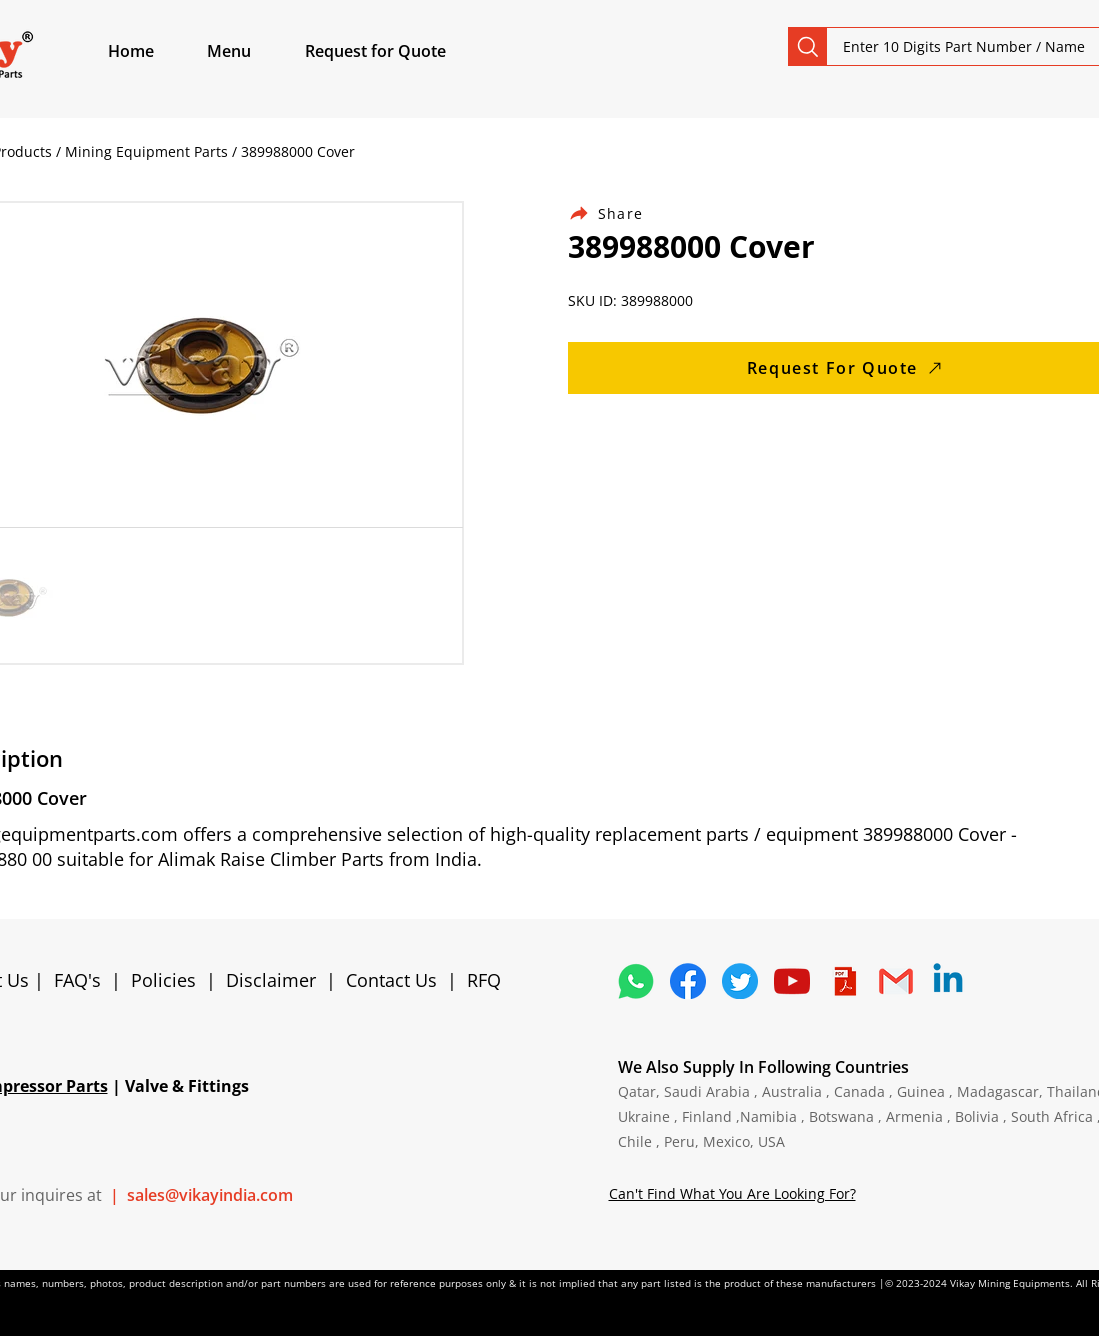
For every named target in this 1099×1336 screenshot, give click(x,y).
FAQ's (77, 980)
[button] (252, 51)
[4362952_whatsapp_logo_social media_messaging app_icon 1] (636, 981)
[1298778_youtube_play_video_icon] (792, 981)
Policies (163, 980)
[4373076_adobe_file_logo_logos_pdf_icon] (844, 981)
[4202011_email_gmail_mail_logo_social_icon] (896, 981)
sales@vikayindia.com (210, 1195)
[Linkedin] (948, 981)
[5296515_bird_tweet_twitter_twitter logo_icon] (740, 981)
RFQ (484, 980)
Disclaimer (276, 980)
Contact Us (391, 980)
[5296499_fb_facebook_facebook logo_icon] (688, 981)
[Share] (618, 213)
